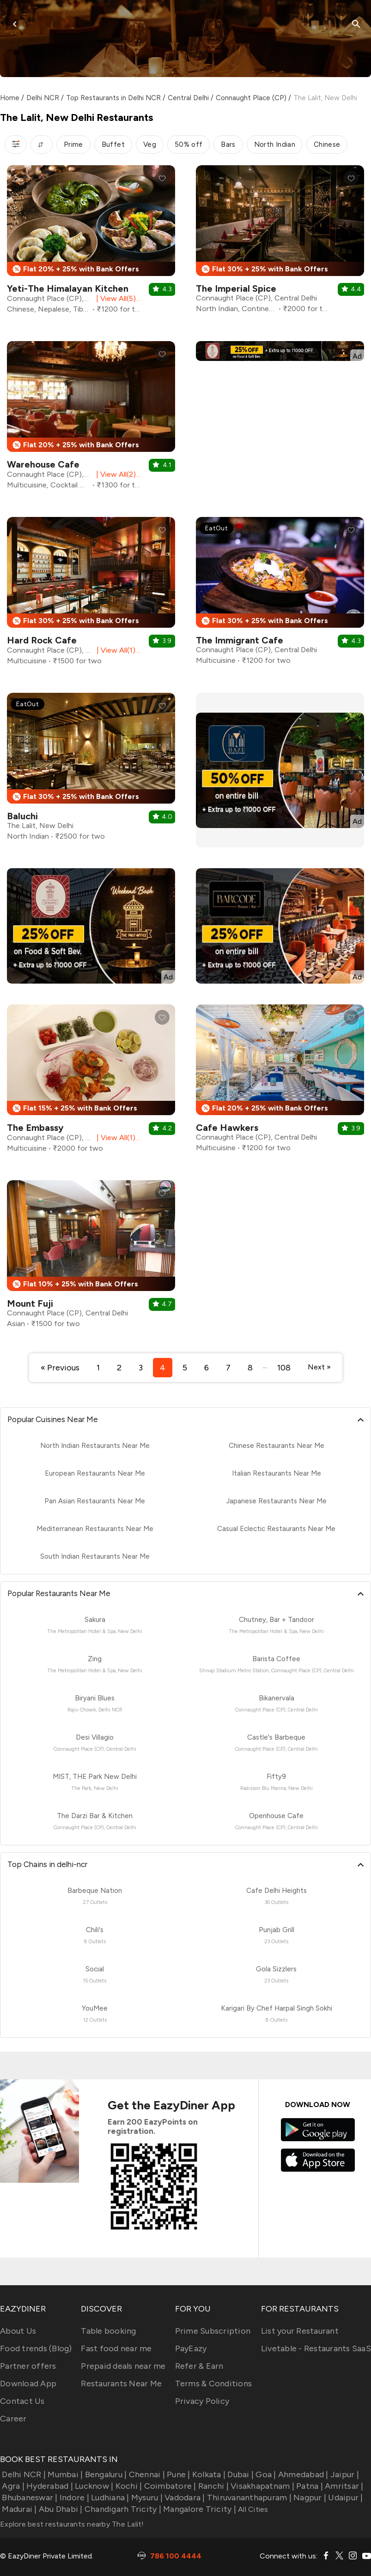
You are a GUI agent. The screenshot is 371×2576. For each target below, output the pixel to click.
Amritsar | (343, 2486)
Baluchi (22, 816)
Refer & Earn (199, 2366)
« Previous (60, 1368)
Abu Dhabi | (60, 2509)
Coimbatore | (169, 2486)
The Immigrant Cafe (239, 640)
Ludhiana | (109, 2497)
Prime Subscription (213, 2331)
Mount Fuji (30, 1303)
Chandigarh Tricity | (122, 2509)
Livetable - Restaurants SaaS (316, 2348)
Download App (28, 2383)
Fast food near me (116, 2348)
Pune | (177, 2474)
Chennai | (146, 2474)
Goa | (265, 2474)
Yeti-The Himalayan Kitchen (67, 288)
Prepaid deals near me (123, 2366)
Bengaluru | (105, 2474)
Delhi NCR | (23, 2474)
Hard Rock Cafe (42, 640)
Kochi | (127, 2486)
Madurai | (18, 2509)
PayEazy (191, 2348)
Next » (319, 1367)
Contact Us (22, 2401)
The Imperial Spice (236, 288)
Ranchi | (212, 2486)
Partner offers (28, 2366)
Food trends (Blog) (36, 2348)
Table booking (108, 2331)
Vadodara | (184, 2497)
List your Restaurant (300, 2331)
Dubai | (239, 2474)
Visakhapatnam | (261, 2486)
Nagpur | (309, 2497)
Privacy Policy (202, 2401)
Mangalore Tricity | (198, 2509)
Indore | (73, 2497)
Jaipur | (343, 2474)
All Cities (252, 2509)
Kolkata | (208, 2474)
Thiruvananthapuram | (248, 2497)
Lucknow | (93, 2486)
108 (284, 1368)
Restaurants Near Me (121, 2383)
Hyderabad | (48, 2486)
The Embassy (35, 1127)
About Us (18, 2331)
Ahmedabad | (302, 2474)
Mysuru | (146, 2497)
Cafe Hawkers (227, 1127)
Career (13, 2419)
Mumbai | (64, 2474)
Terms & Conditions (213, 2383)
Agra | (12, 2486)
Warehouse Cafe (43, 464)
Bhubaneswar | (29, 2497)
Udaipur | (344, 2497)
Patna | (308, 2486)
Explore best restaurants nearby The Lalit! (72, 2524)
